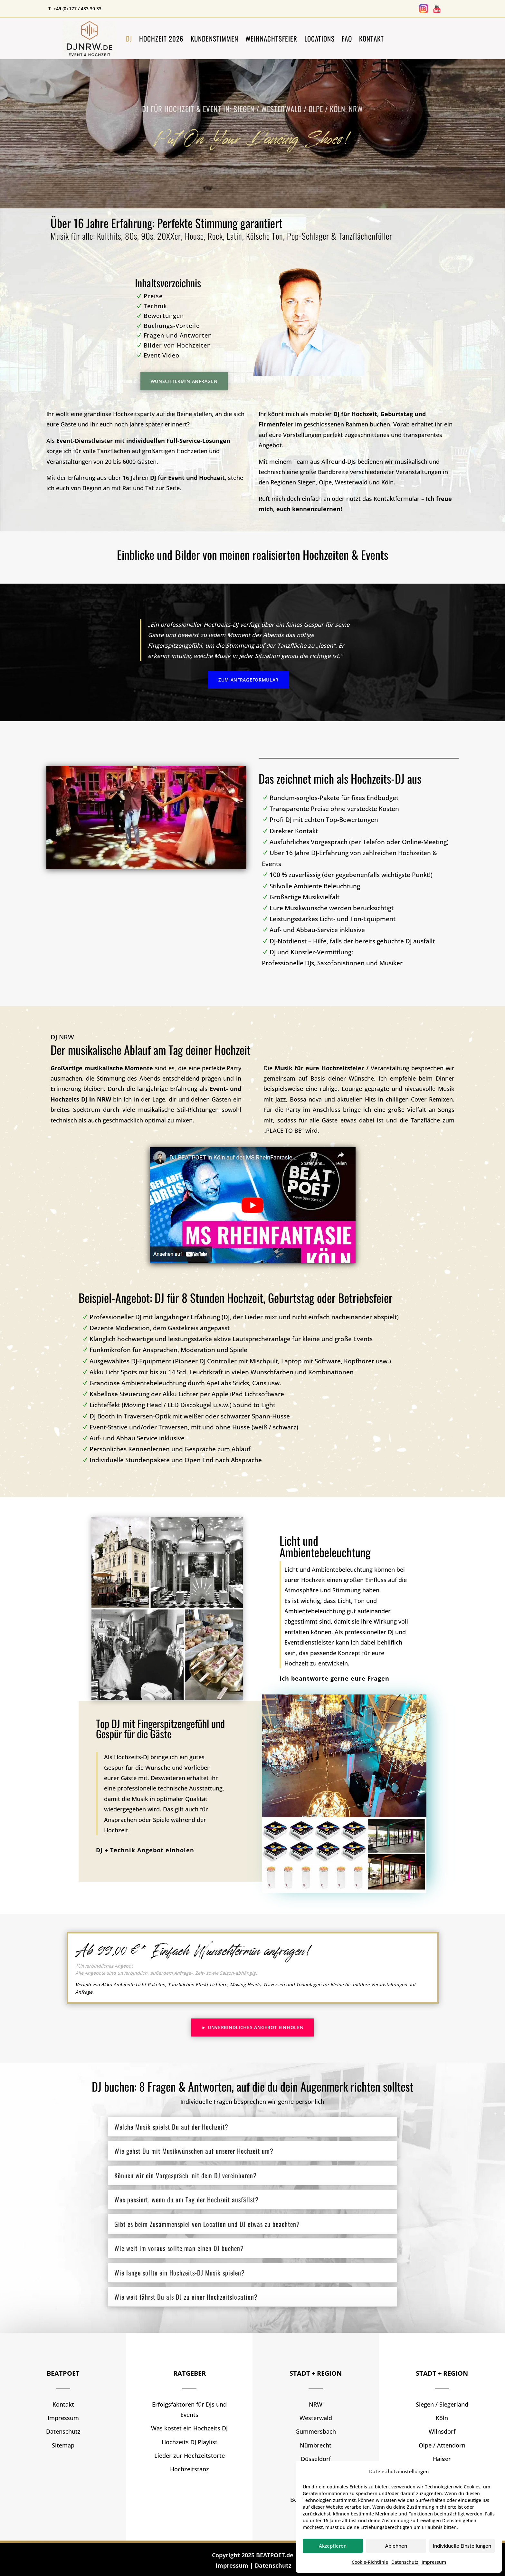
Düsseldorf (316, 2459)
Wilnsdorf (442, 2431)
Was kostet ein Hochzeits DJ (189, 2428)
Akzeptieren (333, 2546)
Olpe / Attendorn (442, 2445)
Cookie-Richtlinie (370, 2562)
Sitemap (63, 2445)
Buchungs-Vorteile (172, 325)
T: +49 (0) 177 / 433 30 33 (74, 8)
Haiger (442, 2459)
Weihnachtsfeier (271, 38)
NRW (315, 2404)
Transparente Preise (335, 809)
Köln (387, 482)
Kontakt (371, 38)
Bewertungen (164, 316)
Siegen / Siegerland (442, 2404)
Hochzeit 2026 (161, 38)
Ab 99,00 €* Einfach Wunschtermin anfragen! (194, 1949)
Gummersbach (315, 2431)
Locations (319, 38)
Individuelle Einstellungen (462, 2546)
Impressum (434, 2562)
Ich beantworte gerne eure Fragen (334, 1678)
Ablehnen (396, 2546)
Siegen (307, 482)
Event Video (161, 355)
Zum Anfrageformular (248, 680)
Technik (155, 306)
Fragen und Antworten (178, 335)
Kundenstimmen (214, 38)
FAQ (347, 38)
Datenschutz (404, 2562)
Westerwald (351, 482)
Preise (153, 296)
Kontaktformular (397, 498)
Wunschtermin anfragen (184, 381)
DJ (129, 38)
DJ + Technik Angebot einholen (145, 1850)
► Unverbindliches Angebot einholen (253, 2027)
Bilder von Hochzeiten (177, 345)
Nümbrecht (315, 2445)
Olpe (325, 482)
